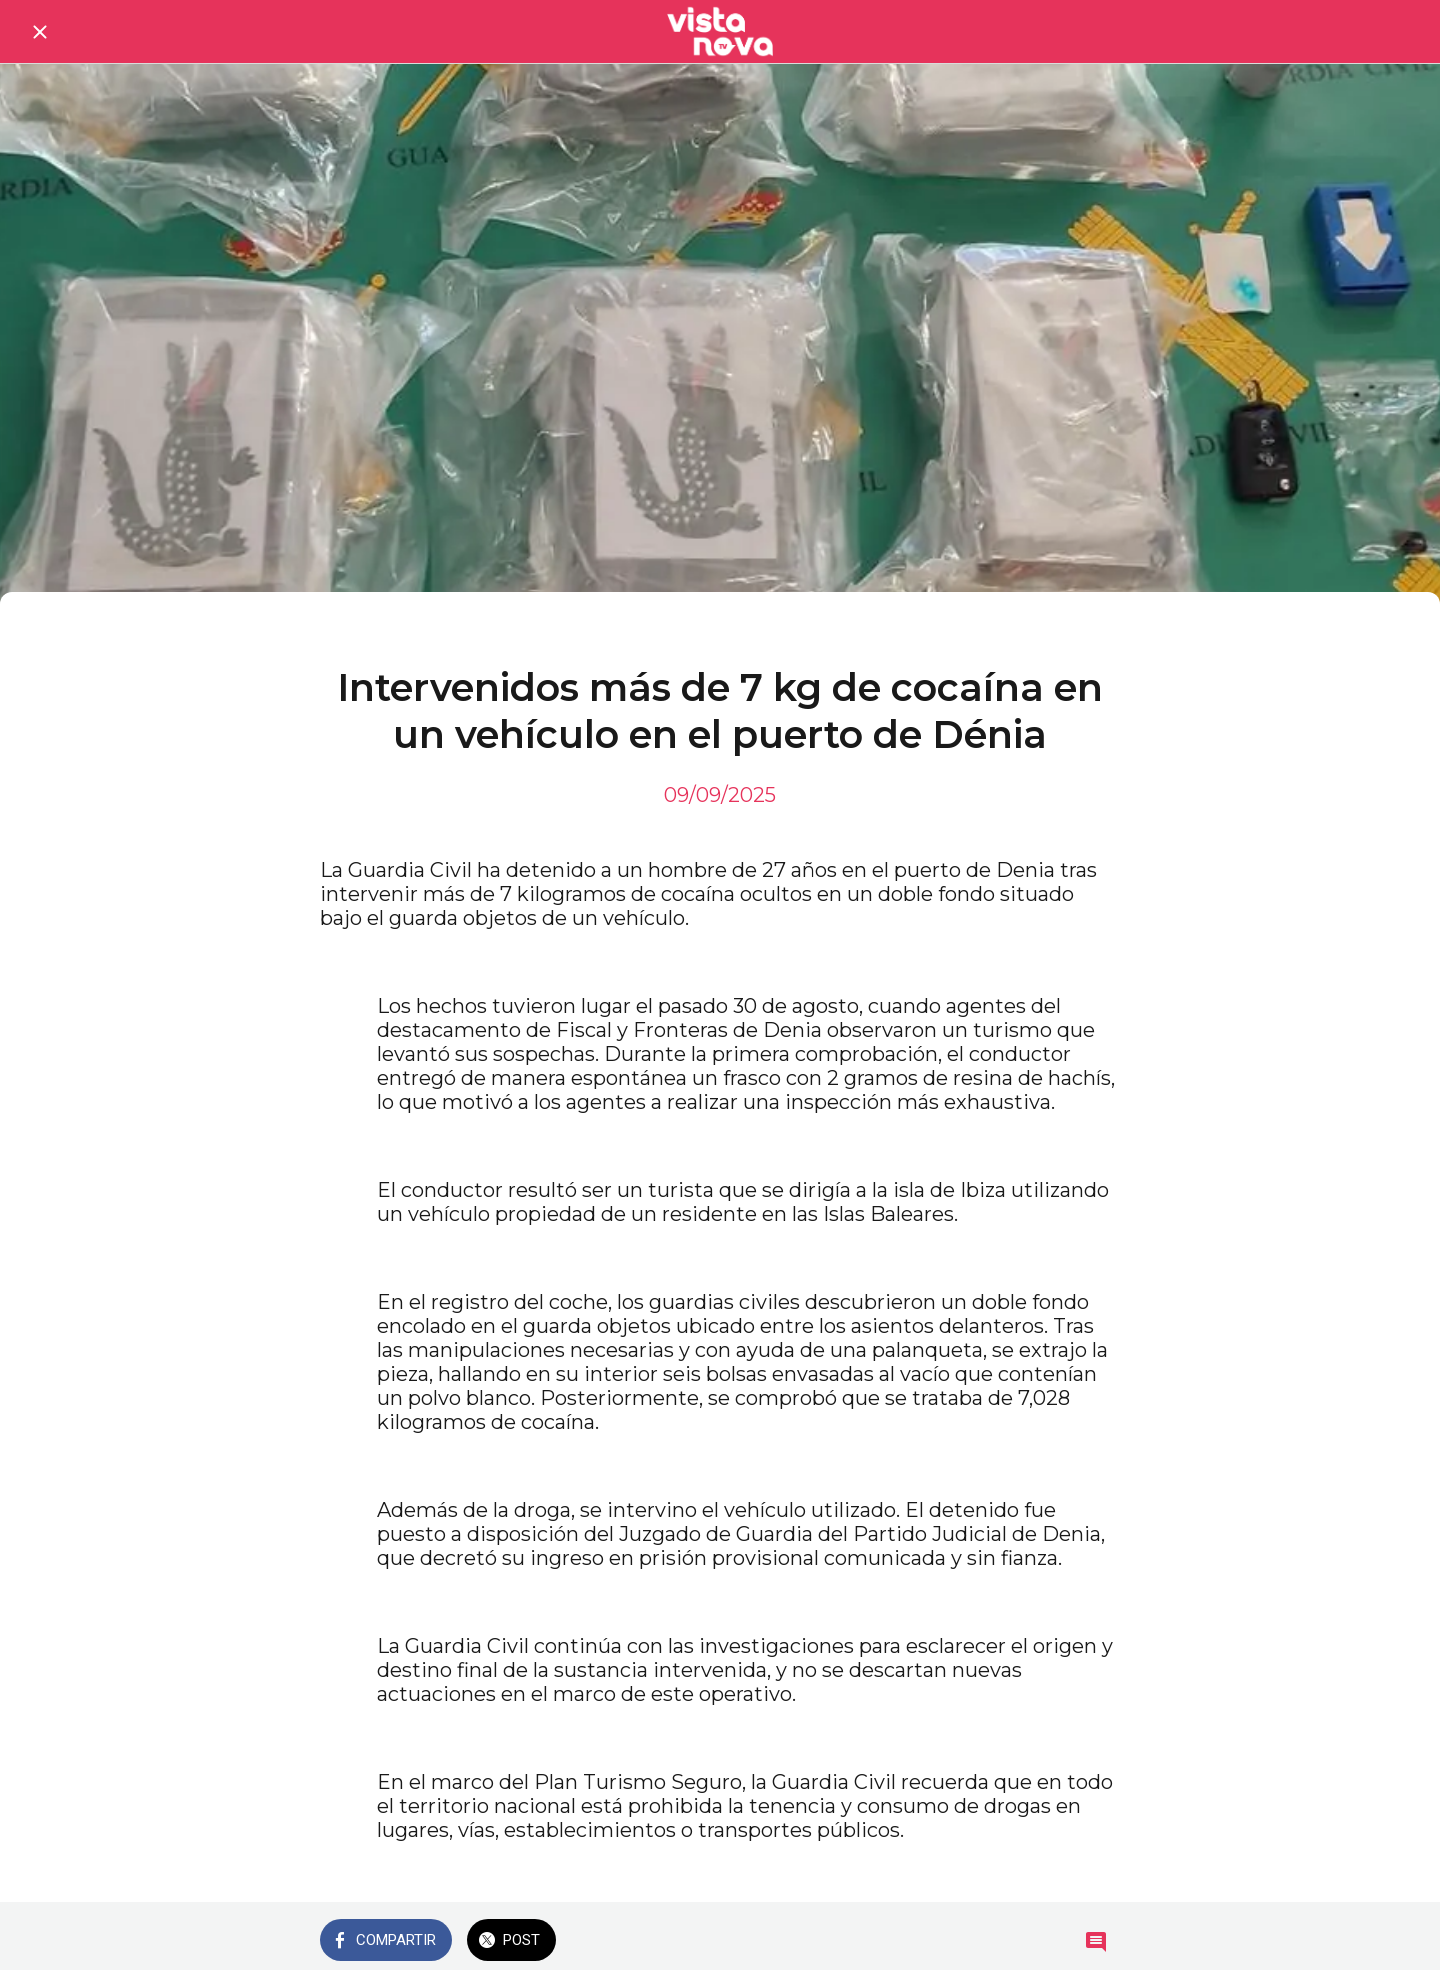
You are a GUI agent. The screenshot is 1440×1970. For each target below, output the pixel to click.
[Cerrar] (40, 32)
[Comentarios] (1096, 1942)
